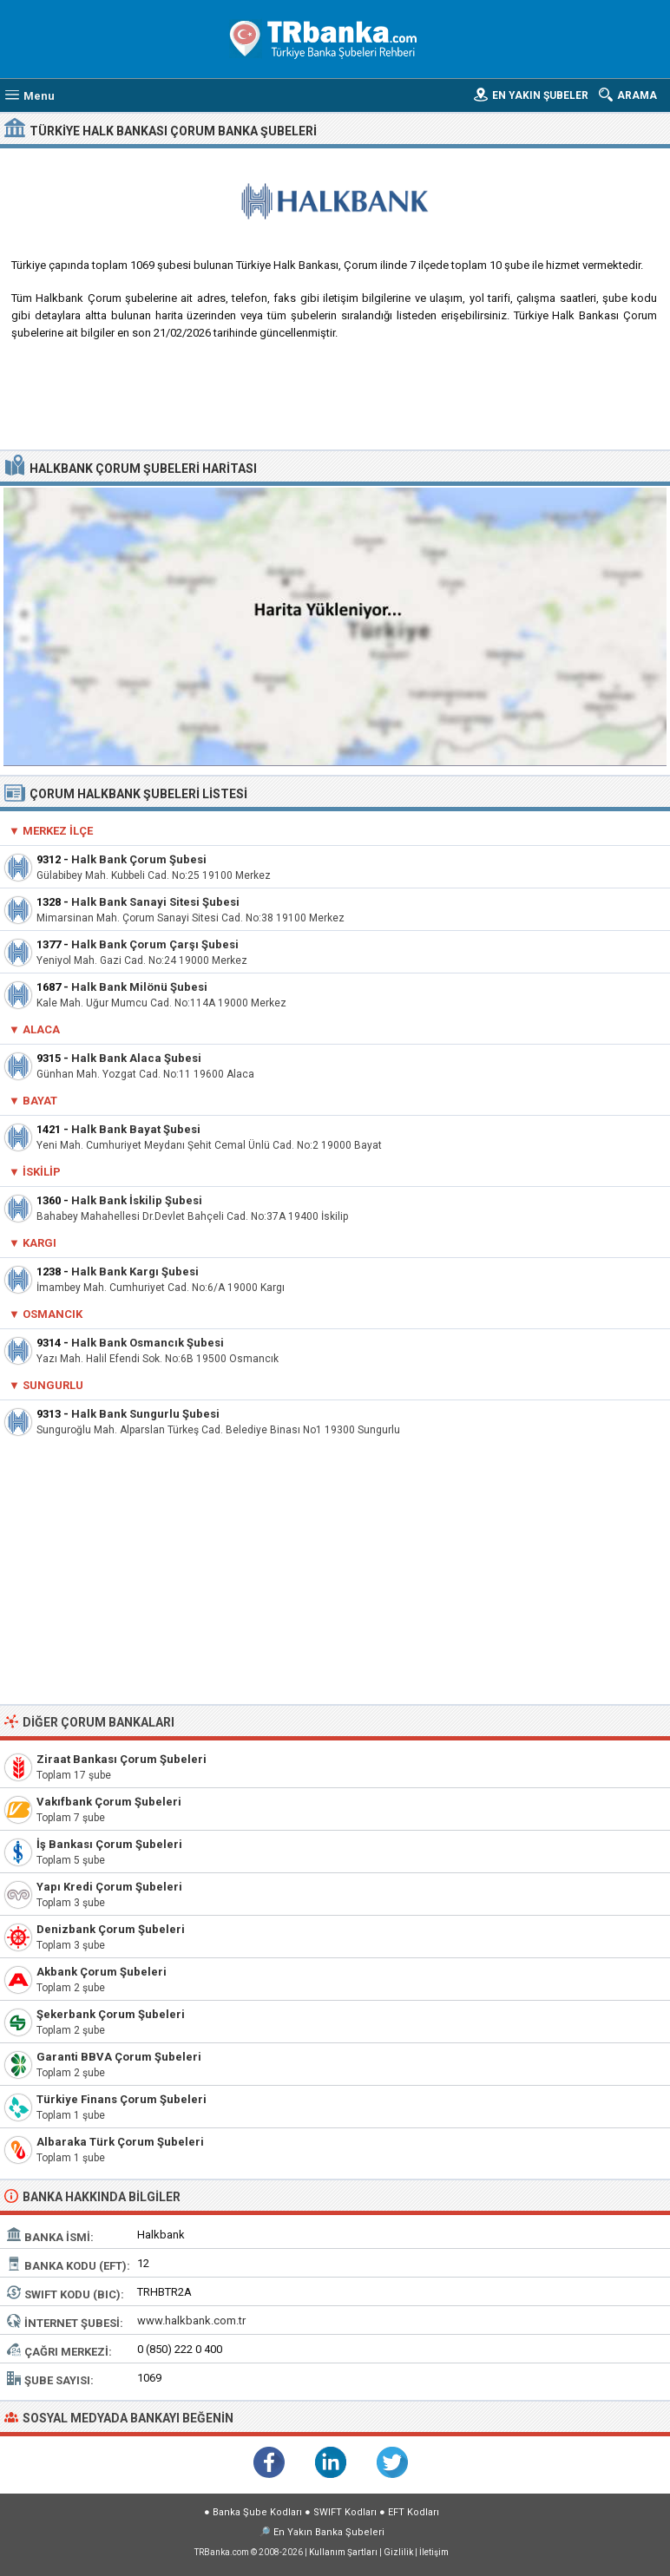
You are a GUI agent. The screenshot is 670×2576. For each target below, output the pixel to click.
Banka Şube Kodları (257, 2512)
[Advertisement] (335, 402)
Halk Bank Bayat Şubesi (135, 1129)
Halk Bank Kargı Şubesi (135, 1271)
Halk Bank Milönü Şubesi (139, 986)
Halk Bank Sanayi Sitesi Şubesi (155, 901)
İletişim (434, 2552)
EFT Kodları (413, 2512)
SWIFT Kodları (345, 2512)
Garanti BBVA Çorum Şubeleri (118, 2056)
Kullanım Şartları (343, 2552)
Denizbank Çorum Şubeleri (110, 1929)
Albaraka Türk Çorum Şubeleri (120, 2141)
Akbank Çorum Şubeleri (101, 1971)
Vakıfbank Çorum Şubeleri (108, 1801)
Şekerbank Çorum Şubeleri (110, 2014)
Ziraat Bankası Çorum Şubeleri (121, 1759)
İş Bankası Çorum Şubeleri (109, 1844)
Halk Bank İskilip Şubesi (136, 1200)
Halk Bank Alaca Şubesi (136, 1058)
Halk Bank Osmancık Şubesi (147, 1342)
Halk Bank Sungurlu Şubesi (145, 1413)
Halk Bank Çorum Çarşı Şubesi (155, 944)
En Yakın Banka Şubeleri (328, 2532)
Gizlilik (398, 2552)
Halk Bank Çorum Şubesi (139, 859)
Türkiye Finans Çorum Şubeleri (121, 2099)
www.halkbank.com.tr (191, 2320)
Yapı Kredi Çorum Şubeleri (109, 1886)
